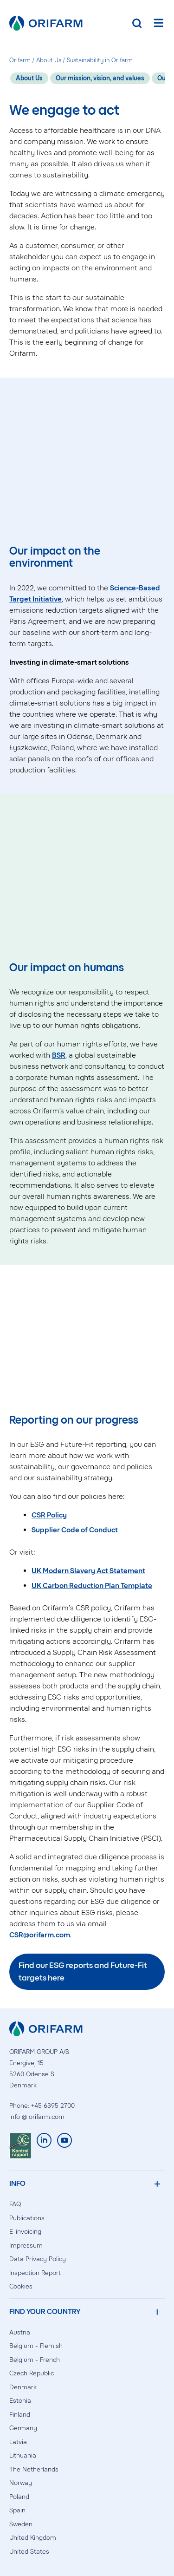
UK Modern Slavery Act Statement (88, 1570)
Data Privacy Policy (37, 2259)
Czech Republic (31, 2373)
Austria (19, 2332)
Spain (17, 2510)
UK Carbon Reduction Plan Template (92, 1585)
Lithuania (22, 2455)
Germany (23, 2428)
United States (29, 2552)
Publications (27, 2218)
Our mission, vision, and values (100, 78)
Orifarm (20, 60)
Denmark (23, 2387)
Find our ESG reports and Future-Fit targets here (83, 1971)
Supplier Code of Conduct (75, 1529)
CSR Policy (49, 1514)
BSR (58, 1055)
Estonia (20, 2401)
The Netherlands (33, 2469)
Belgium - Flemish (36, 2346)
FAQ (15, 2204)
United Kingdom (32, 2538)
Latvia (18, 2442)
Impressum (26, 2245)
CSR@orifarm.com (39, 1934)
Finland (19, 2415)
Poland (19, 2497)
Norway (20, 2483)
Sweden (20, 2524)
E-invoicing (25, 2232)
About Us (48, 60)
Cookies (20, 2286)
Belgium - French (34, 2360)
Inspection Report (35, 2273)
